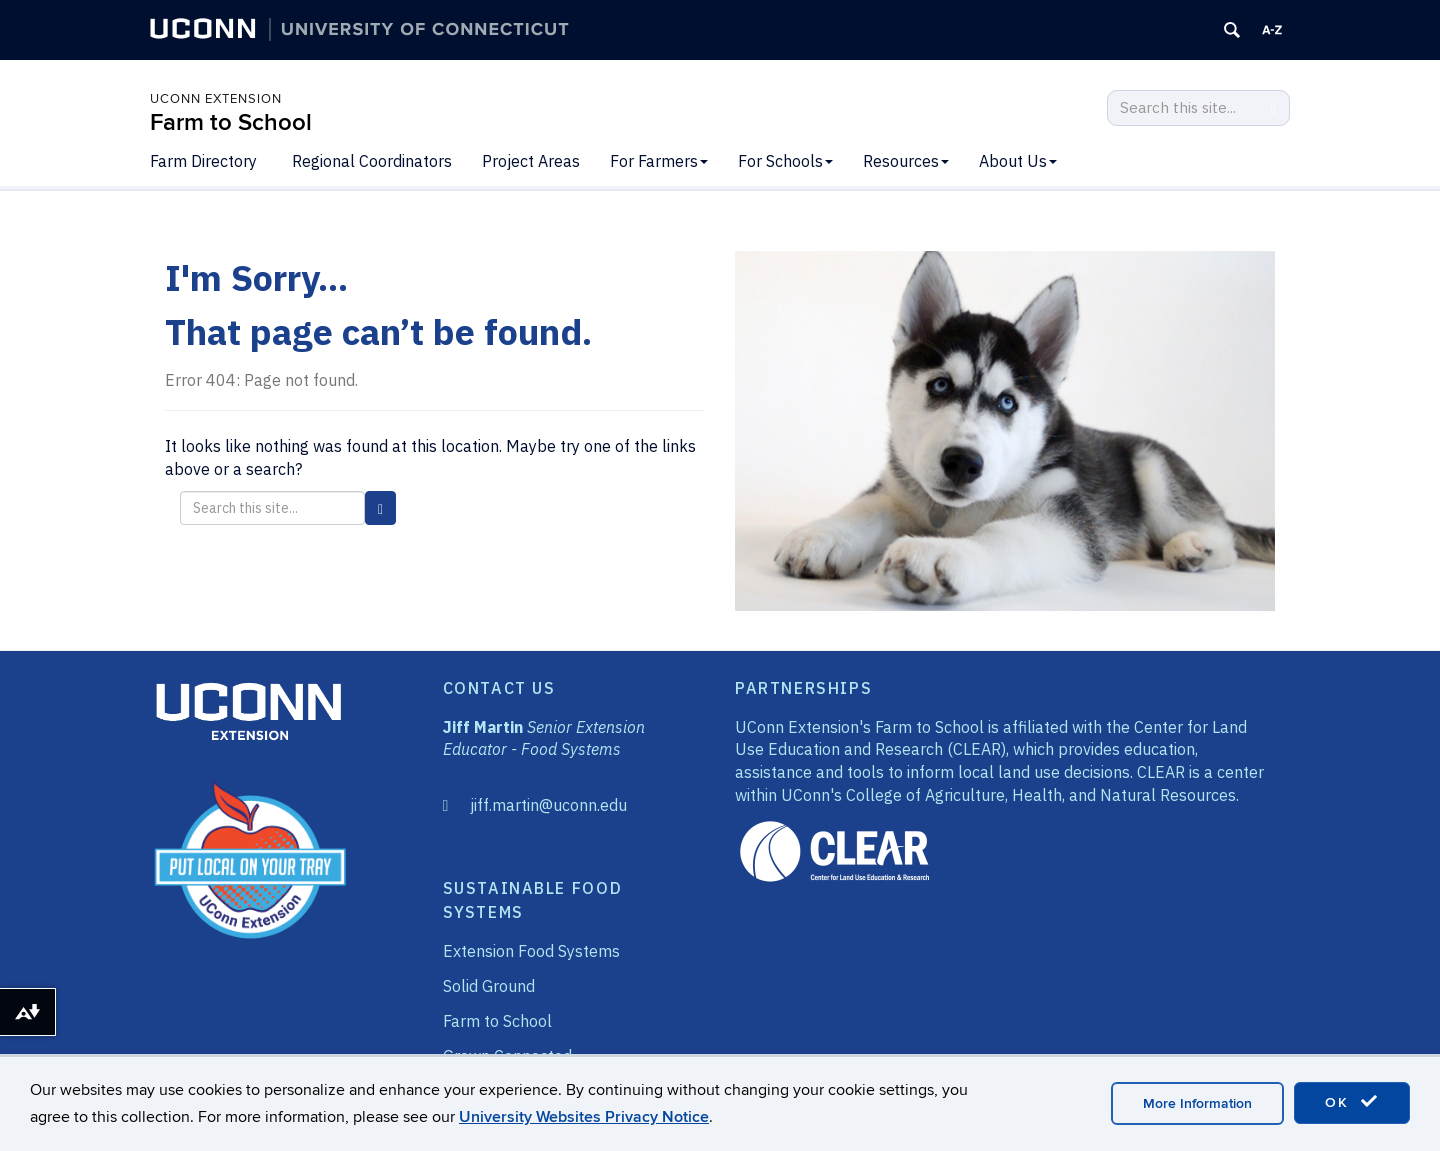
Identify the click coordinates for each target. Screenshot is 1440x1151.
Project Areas (531, 161)
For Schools (785, 161)
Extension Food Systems (531, 951)
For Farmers (659, 161)
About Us (1018, 161)
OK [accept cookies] (1352, 1102)
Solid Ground (489, 986)
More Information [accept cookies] (1197, 1103)
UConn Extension (216, 99)
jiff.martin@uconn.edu (548, 805)
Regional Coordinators (372, 161)
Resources (906, 161)
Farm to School (231, 122)
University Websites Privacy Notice (584, 1117)
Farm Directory (203, 161)
